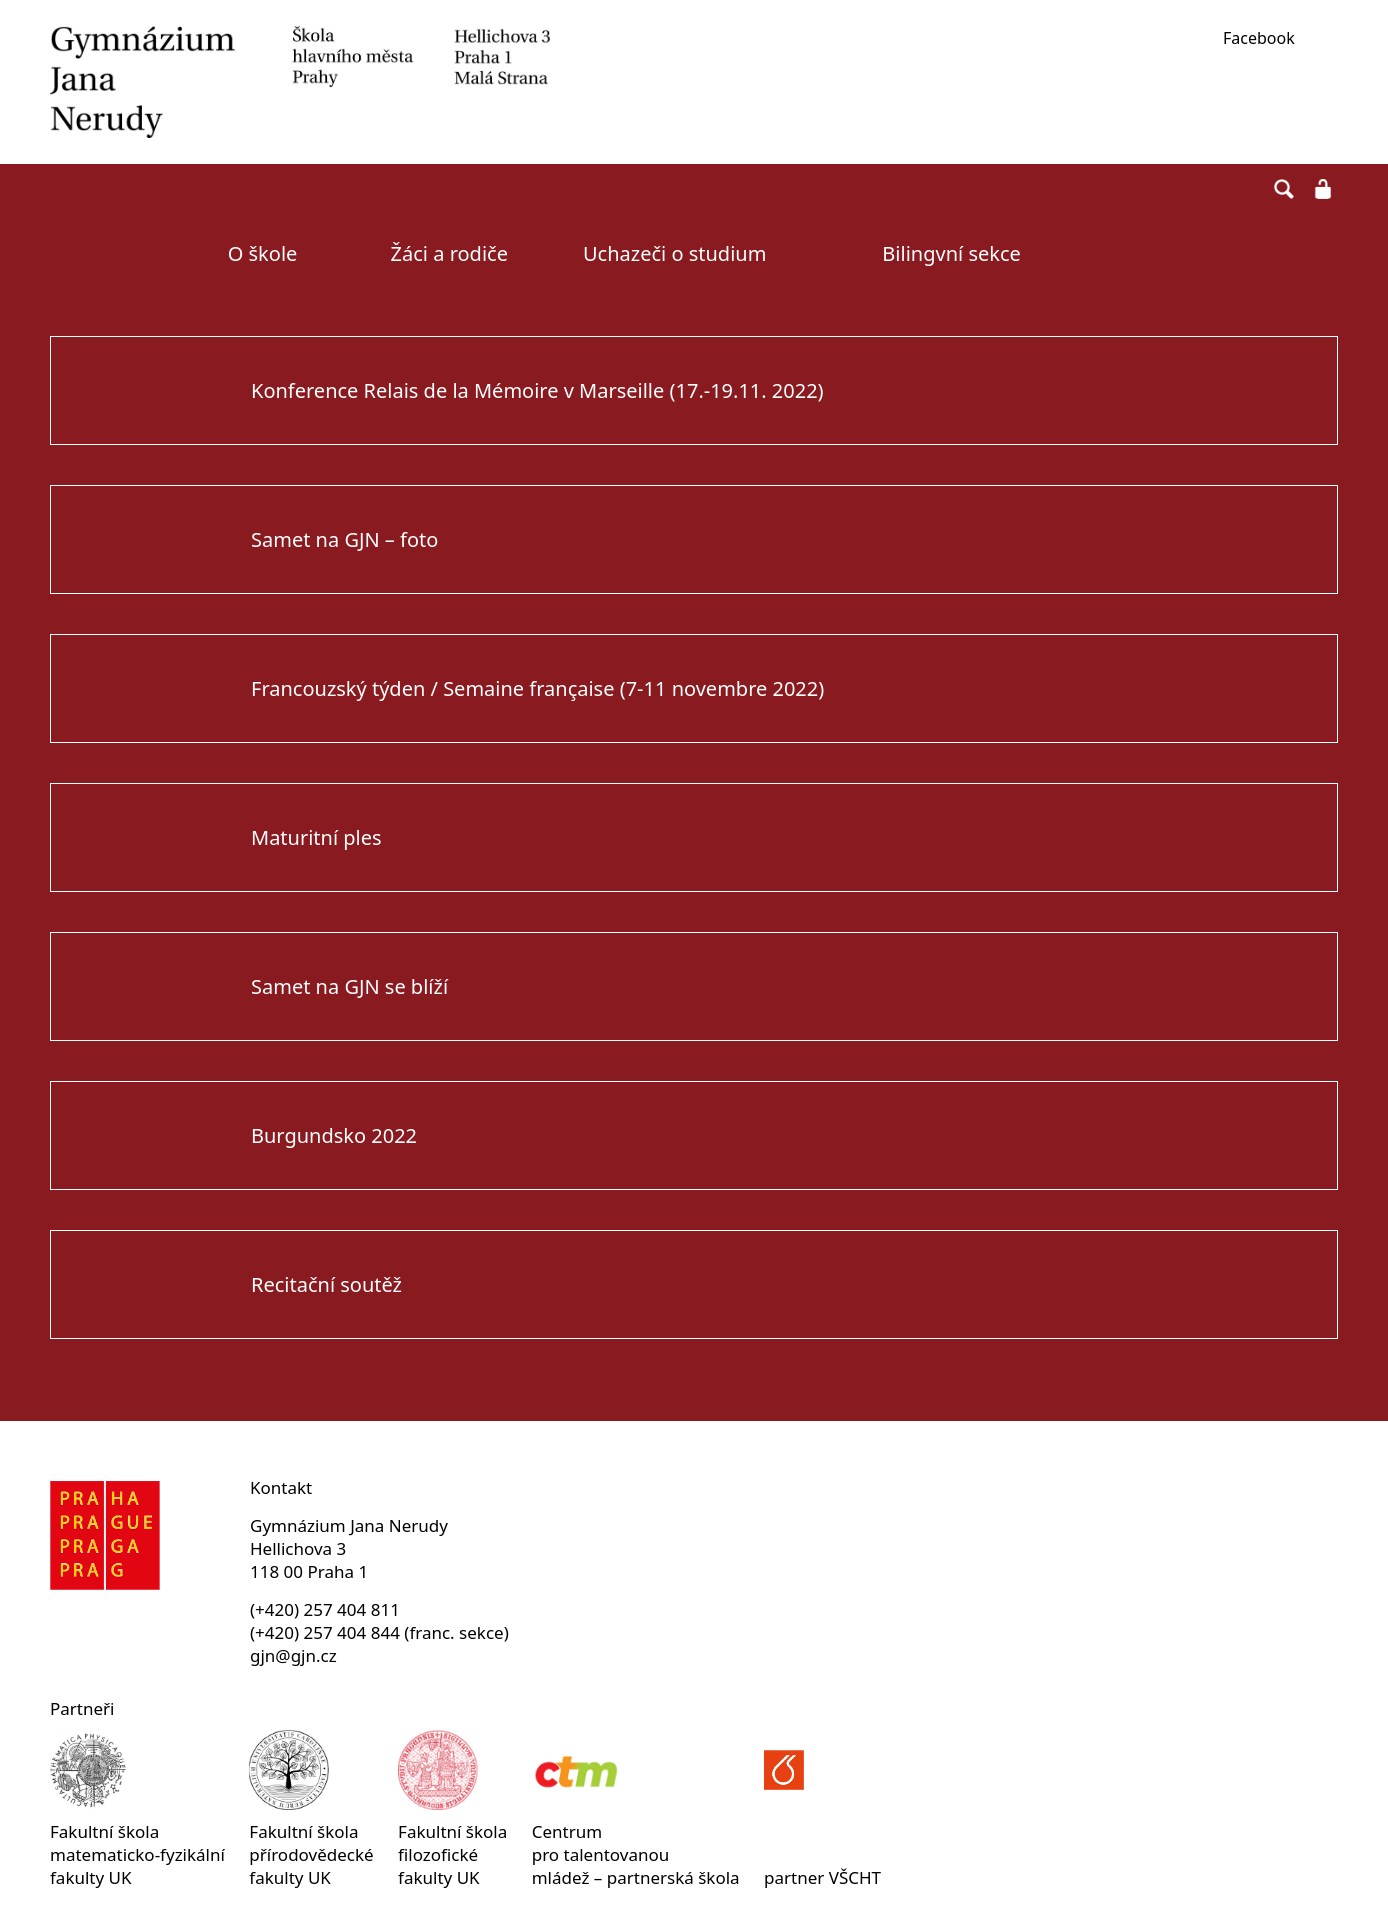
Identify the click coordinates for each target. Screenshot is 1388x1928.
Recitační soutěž (326, 1284)
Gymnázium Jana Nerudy (300, 82)
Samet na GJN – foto (344, 539)
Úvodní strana (114, 254)
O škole (263, 253)
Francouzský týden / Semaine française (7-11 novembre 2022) (537, 688)
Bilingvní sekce (951, 253)
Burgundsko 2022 (334, 1135)
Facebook (1259, 38)
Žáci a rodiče (449, 253)
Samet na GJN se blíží (349, 986)
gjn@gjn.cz (293, 1655)
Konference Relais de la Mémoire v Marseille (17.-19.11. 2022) (537, 390)
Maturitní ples (316, 837)
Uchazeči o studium (674, 253)
